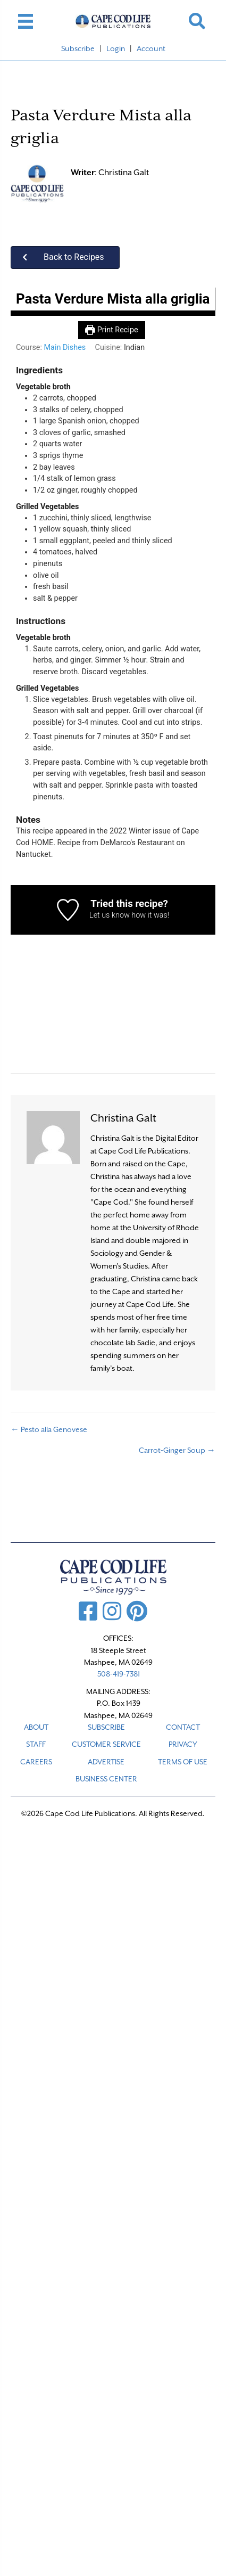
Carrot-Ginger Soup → (177, 1450)
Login (115, 48)
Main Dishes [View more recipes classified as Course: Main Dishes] (65, 347)
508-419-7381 (118, 1674)
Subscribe (78, 48)
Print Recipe (111, 329)
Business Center (106, 1778)
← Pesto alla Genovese (49, 1429)
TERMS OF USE (182, 1761)
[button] (65, 257)
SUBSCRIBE (106, 1727)
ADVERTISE (106, 1761)
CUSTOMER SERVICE (106, 1744)
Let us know (109, 915)
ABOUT (36, 1727)
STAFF (36, 1744)
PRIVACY (183, 1744)
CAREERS (36, 1761)
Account (151, 48)
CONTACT (183, 1727)
